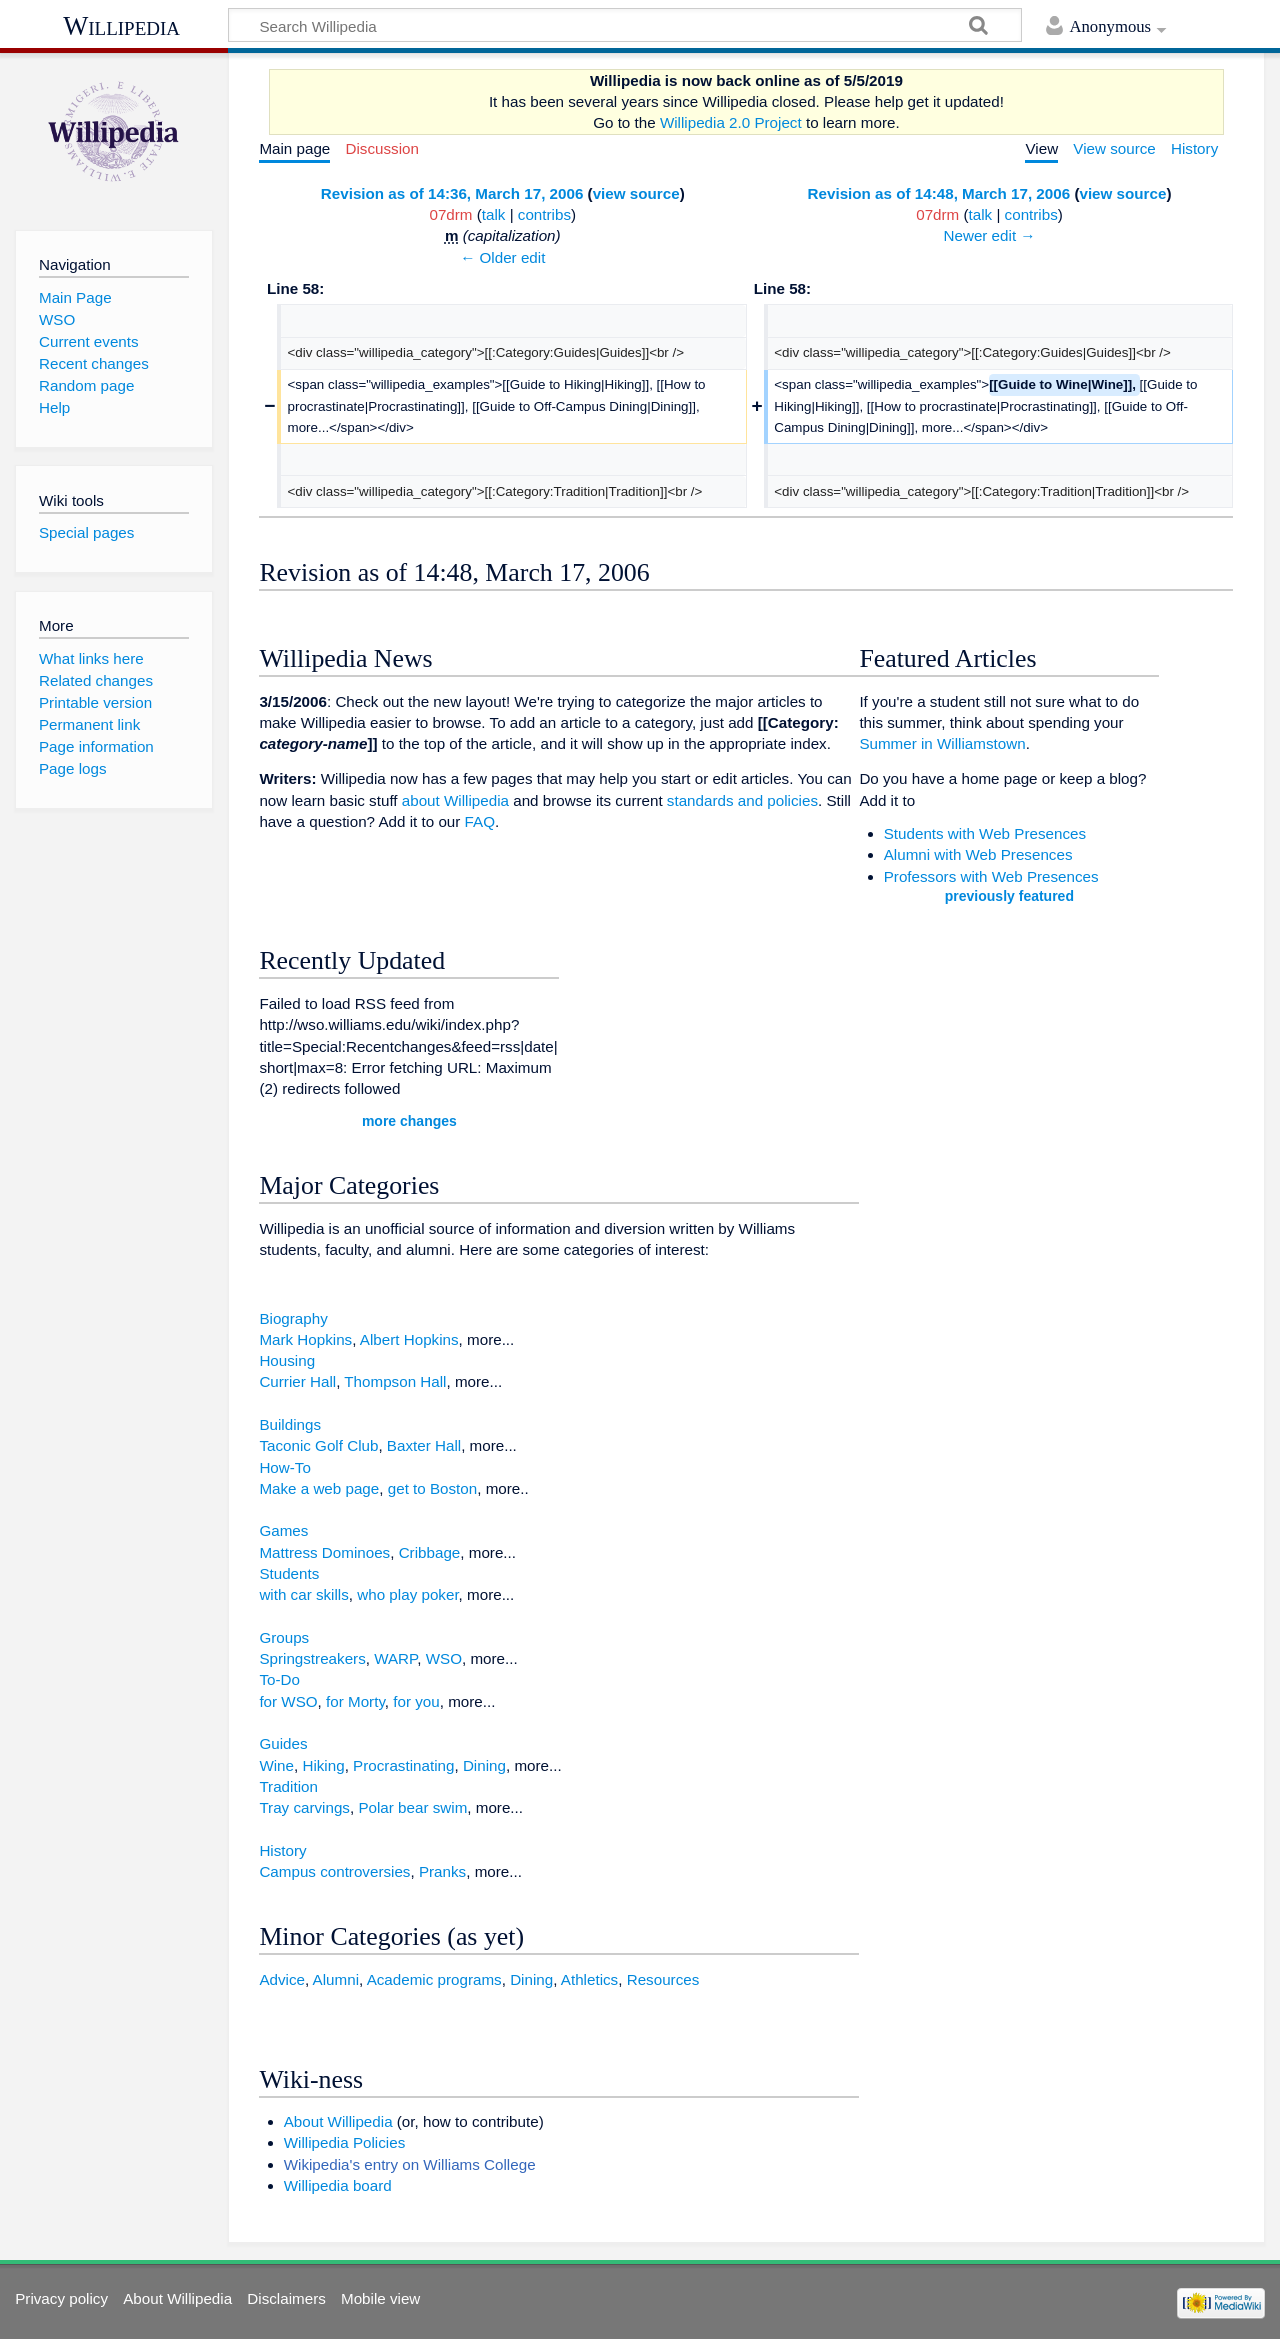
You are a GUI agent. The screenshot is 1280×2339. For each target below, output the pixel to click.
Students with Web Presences (985, 833)
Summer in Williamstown (942, 743)
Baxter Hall (424, 1445)
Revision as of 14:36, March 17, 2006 (452, 193)
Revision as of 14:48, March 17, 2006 (939, 193)
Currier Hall (297, 1381)
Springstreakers (312, 1658)
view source (636, 193)
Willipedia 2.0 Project (731, 122)
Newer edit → (990, 235)
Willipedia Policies (345, 2142)
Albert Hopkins (409, 1339)
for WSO (288, 1701)
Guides (283, 1743)
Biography (293, 1318)
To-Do (279, 1679)
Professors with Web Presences (991, 876)
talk (494, 214)
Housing (287, 1360)
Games (283, 1530)
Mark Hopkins (305, 1339)
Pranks (442, 1871)
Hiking (323, 1765)
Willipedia (121, 26)
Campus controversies (334, 1871)
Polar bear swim (412, 1807)
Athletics (589, 1979)
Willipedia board (338, 2185)
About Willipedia (338, 2121)
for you (416, 1701)
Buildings (290, 1424)
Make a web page (319, 1488)
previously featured (1009, 896)
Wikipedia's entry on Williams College (410, 2164)
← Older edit (502, 257)
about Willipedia (455, 800)
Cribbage (430, 1552)
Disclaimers (286, 2298)
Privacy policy (61, 2298)
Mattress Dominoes (324, 1552)
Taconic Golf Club (318, 1445)
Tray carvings (304, 1807)
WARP (395, 1658)
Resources (663, 1979)
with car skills (303, 1594)
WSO (444, 1658)
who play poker (407, 1594)
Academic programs (434, 1979)
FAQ (480, 821)
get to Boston (433, 1488)
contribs (544, 214)
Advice (282, 1979)
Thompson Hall (395, 1381)
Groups (284, 1637)
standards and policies (742, 800)
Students (289, 1573)
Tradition (288, 1786)
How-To (284, 1467)
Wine (276, 1765)
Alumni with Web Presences (978, 854)
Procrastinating (403, 1765)
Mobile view (380, 2298)
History (282, 1850)
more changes (409, 1121)
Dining (484, 1765)
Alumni (336, 1979)
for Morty (355, 1701)
